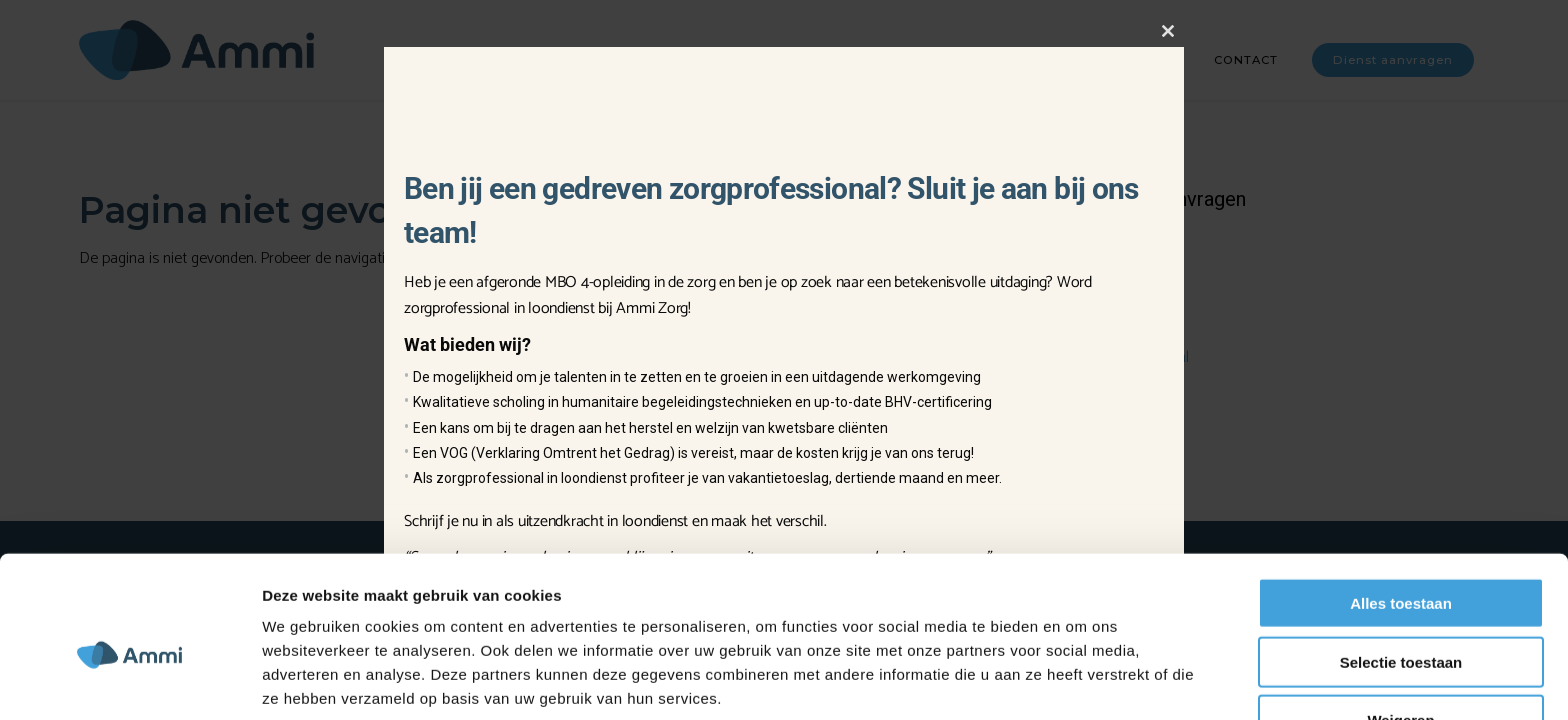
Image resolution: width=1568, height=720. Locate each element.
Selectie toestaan (1401, 579)
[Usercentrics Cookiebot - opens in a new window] (129, 681)
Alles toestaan (1401, 520)
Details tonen (1080, 680)
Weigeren (1400, 637)
